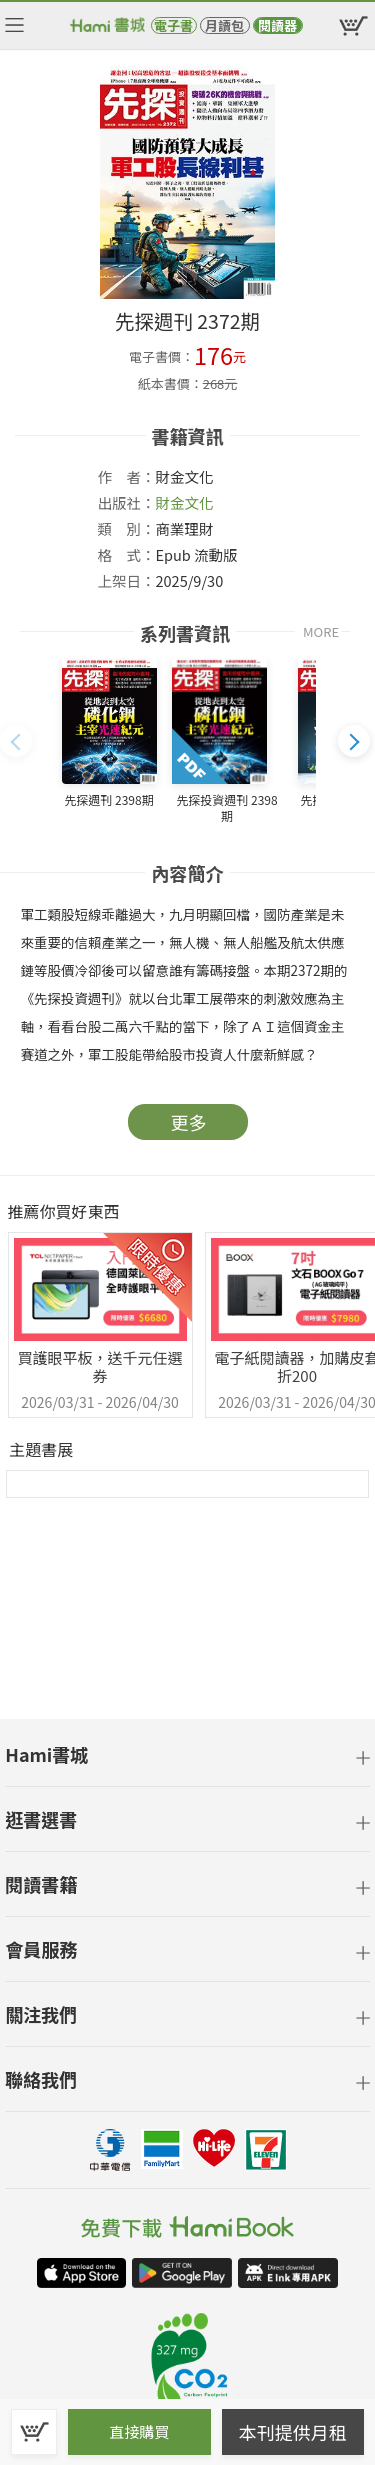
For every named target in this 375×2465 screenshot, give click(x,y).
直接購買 (139, 2431)
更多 (189, 1122)
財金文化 (185, 502)
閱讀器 (277, 25)
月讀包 (224, 25)
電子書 (173, 25)
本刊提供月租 (293, 2432)
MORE (321, 631)
